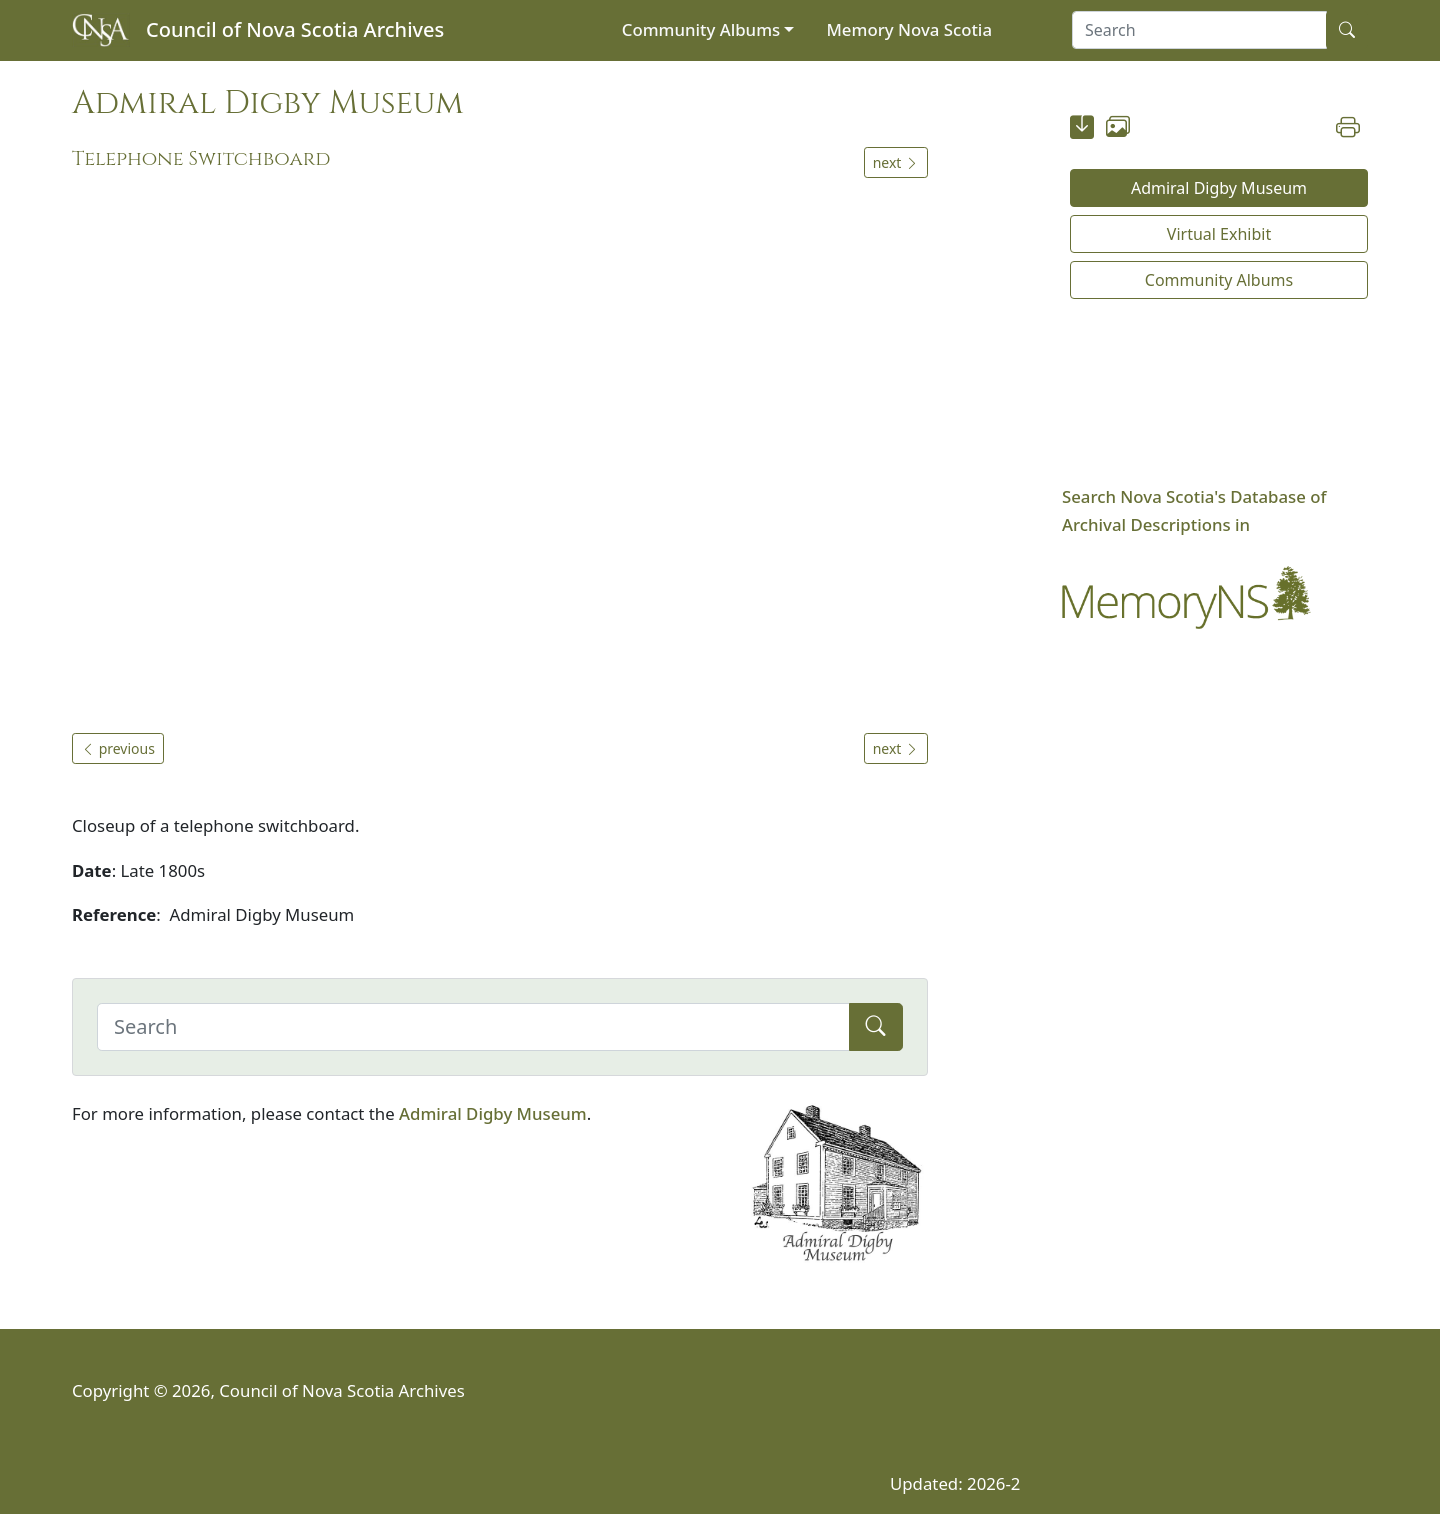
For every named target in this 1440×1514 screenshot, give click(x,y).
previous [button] (118, 748)
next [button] (896, 162)
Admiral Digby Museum (493, 1113)
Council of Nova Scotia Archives (295, 29)
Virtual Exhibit (1219, 234)
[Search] (473, 1027)
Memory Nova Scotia (909, 29)
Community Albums (701, 29)
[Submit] (876, 1027)
